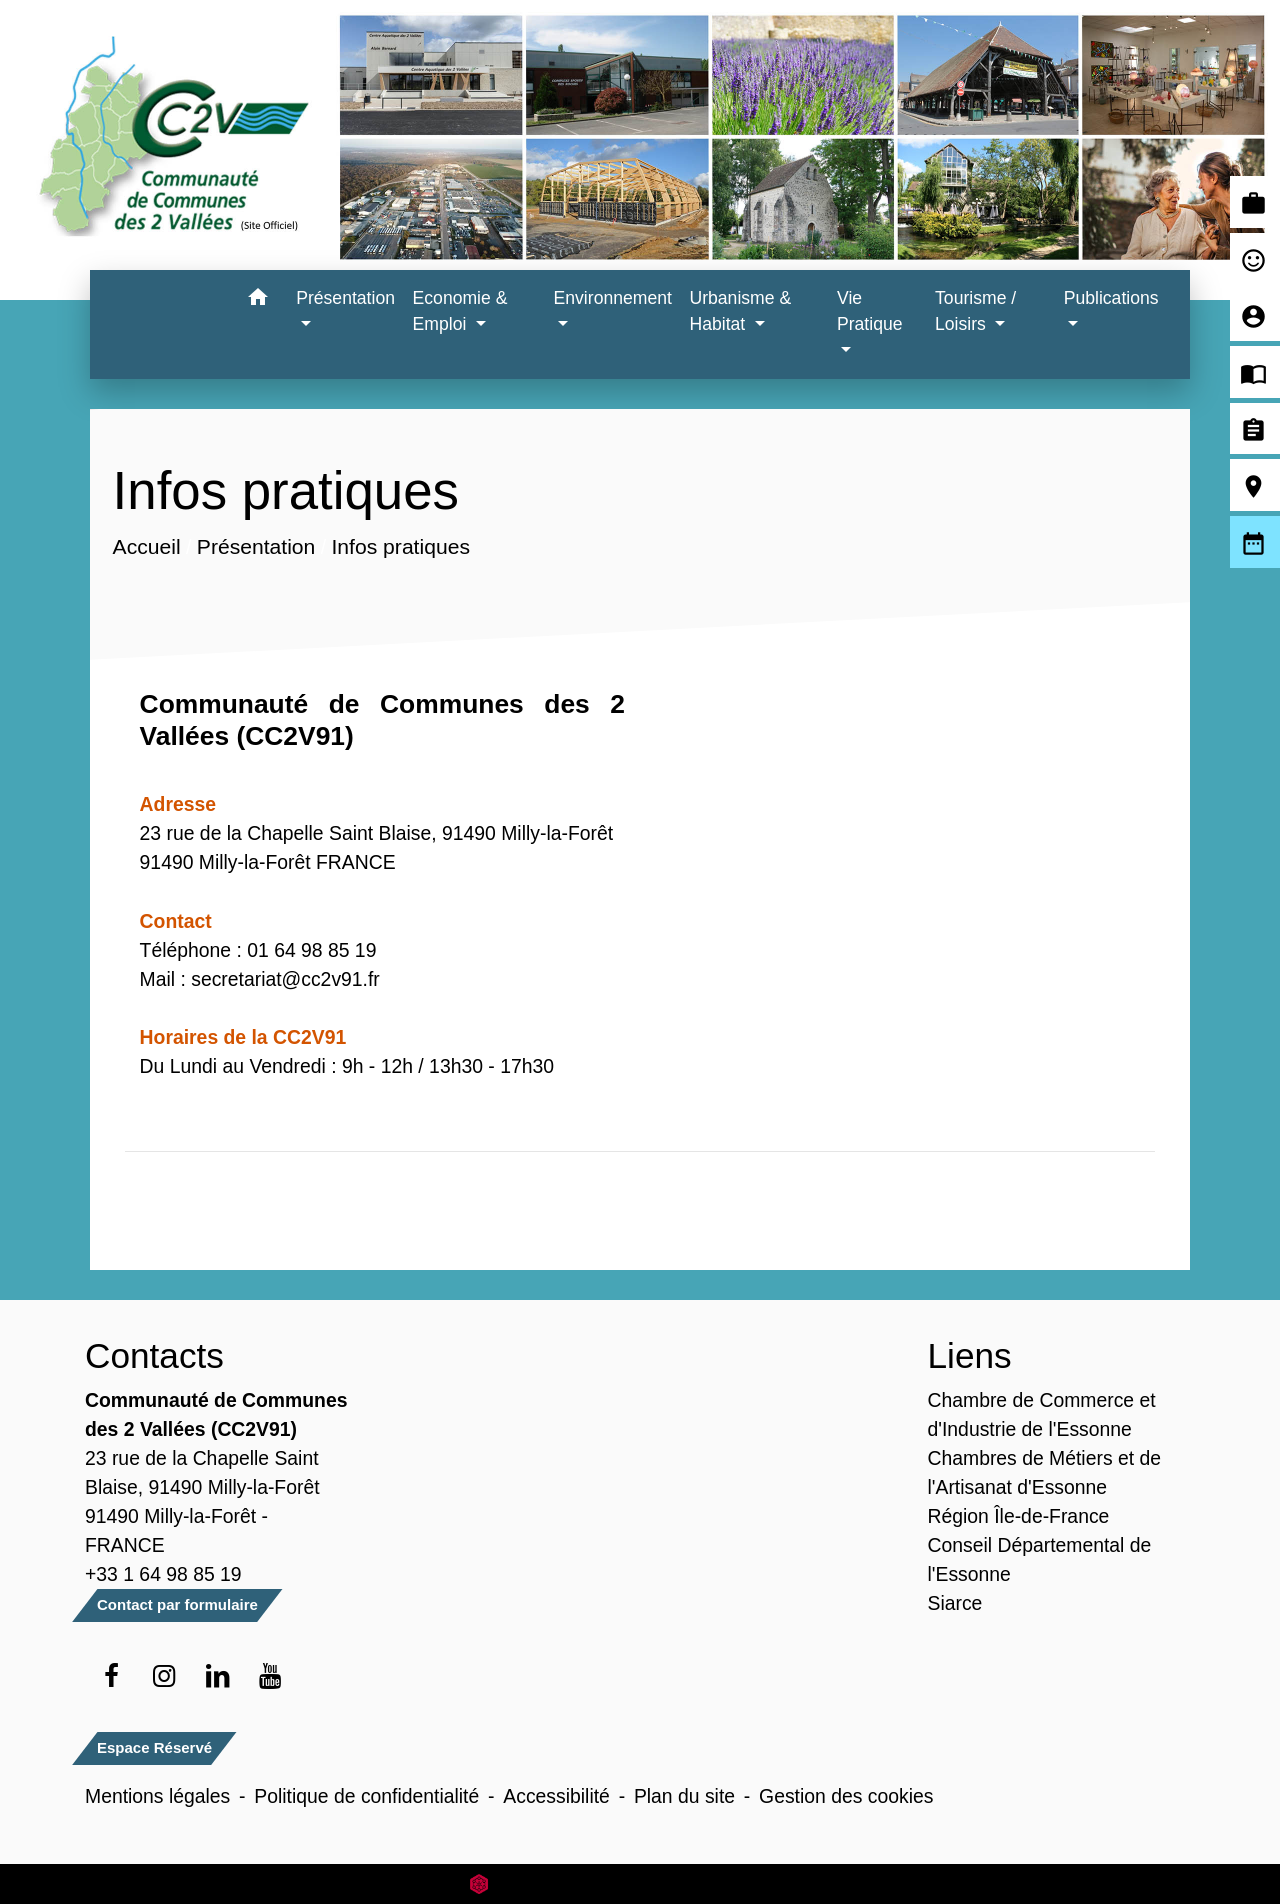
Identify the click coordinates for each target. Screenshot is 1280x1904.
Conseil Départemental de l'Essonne (1040, 1559)
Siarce (955, 1603)
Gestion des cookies (846, 1796)
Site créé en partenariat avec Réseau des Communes (640, 1883)
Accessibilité (556, 1796)
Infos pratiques (400, 546)
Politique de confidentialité (366, 1796)
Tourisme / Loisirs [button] (975, 311)
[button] (257, 300)
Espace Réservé (154, 1747)
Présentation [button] (345, 298)
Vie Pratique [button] (870, 311)
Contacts (154, 1355)
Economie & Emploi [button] (460, 311)
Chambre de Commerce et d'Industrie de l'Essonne (1042, 1414)
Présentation (255, 546)
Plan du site (684, 1796)
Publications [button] (1111, 298)
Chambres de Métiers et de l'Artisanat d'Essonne (1045, 1472)
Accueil (146, 546)
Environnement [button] (613, 298)
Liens (970, 1355)
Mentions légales (157, 1796)
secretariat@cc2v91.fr (285, 979)
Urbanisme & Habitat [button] (740, 311)
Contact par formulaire (177, 1604)
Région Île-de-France (1019, 1516)
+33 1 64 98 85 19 (163, 1574)
